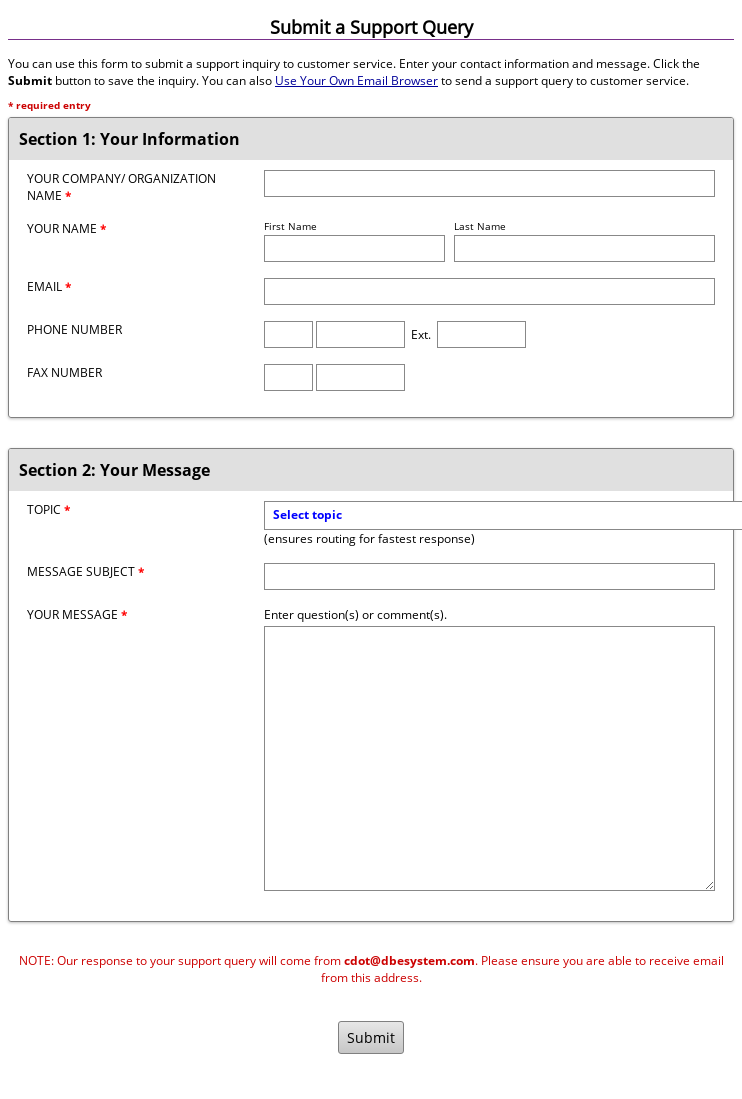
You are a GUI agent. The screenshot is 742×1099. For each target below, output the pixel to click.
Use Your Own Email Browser (356, 80)
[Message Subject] (489, 576)
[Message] (489, 758)
